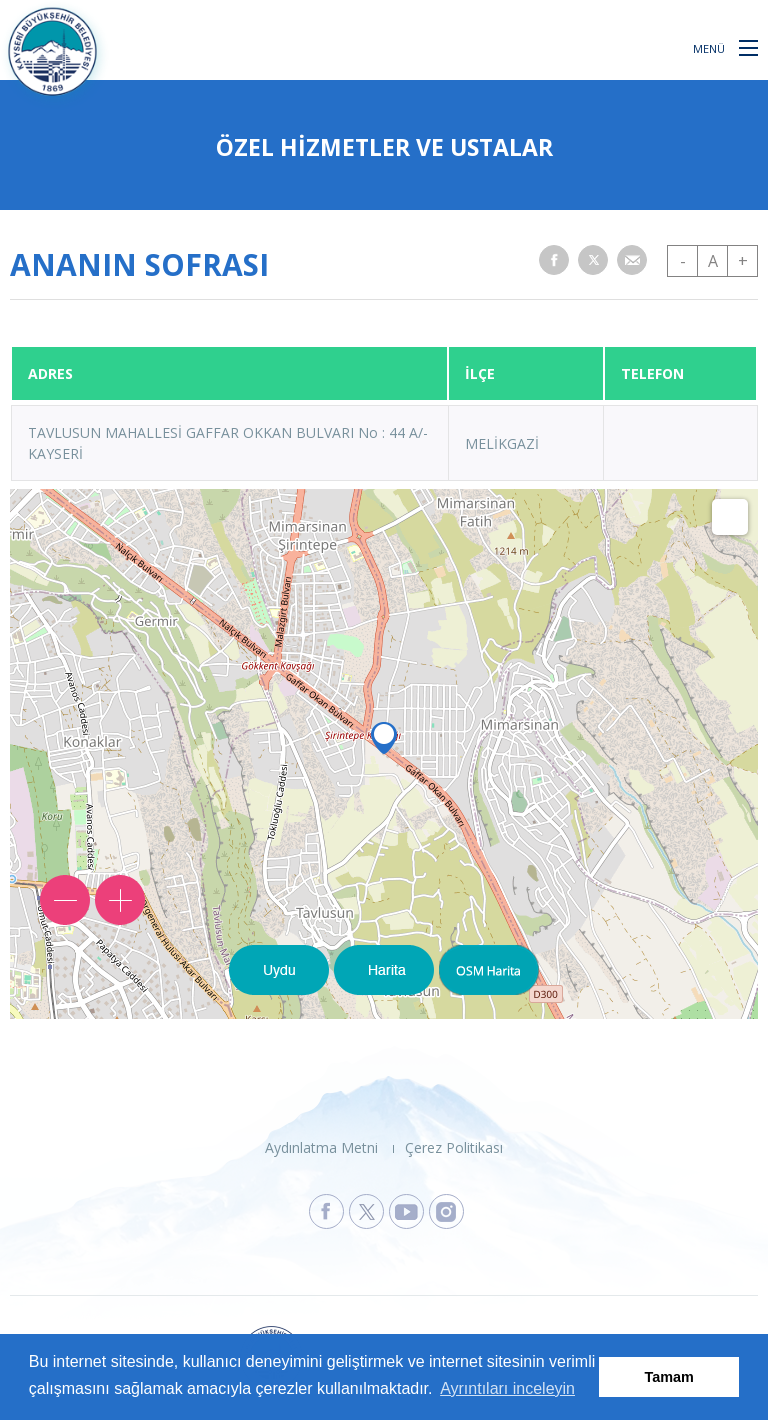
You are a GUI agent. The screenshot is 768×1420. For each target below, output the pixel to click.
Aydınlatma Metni (321, 1147)
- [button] (683, 261)
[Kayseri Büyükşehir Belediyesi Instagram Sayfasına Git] (446, 1211)
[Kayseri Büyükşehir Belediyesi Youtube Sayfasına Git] (406, 1211)
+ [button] (743, 261)
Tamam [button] (669, 1377)
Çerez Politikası (454, 1147)
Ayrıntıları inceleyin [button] (507, 1388)
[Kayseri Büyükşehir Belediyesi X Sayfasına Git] (366, 1211)
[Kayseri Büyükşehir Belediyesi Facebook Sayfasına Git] (326, 1211)
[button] (748, 47)
